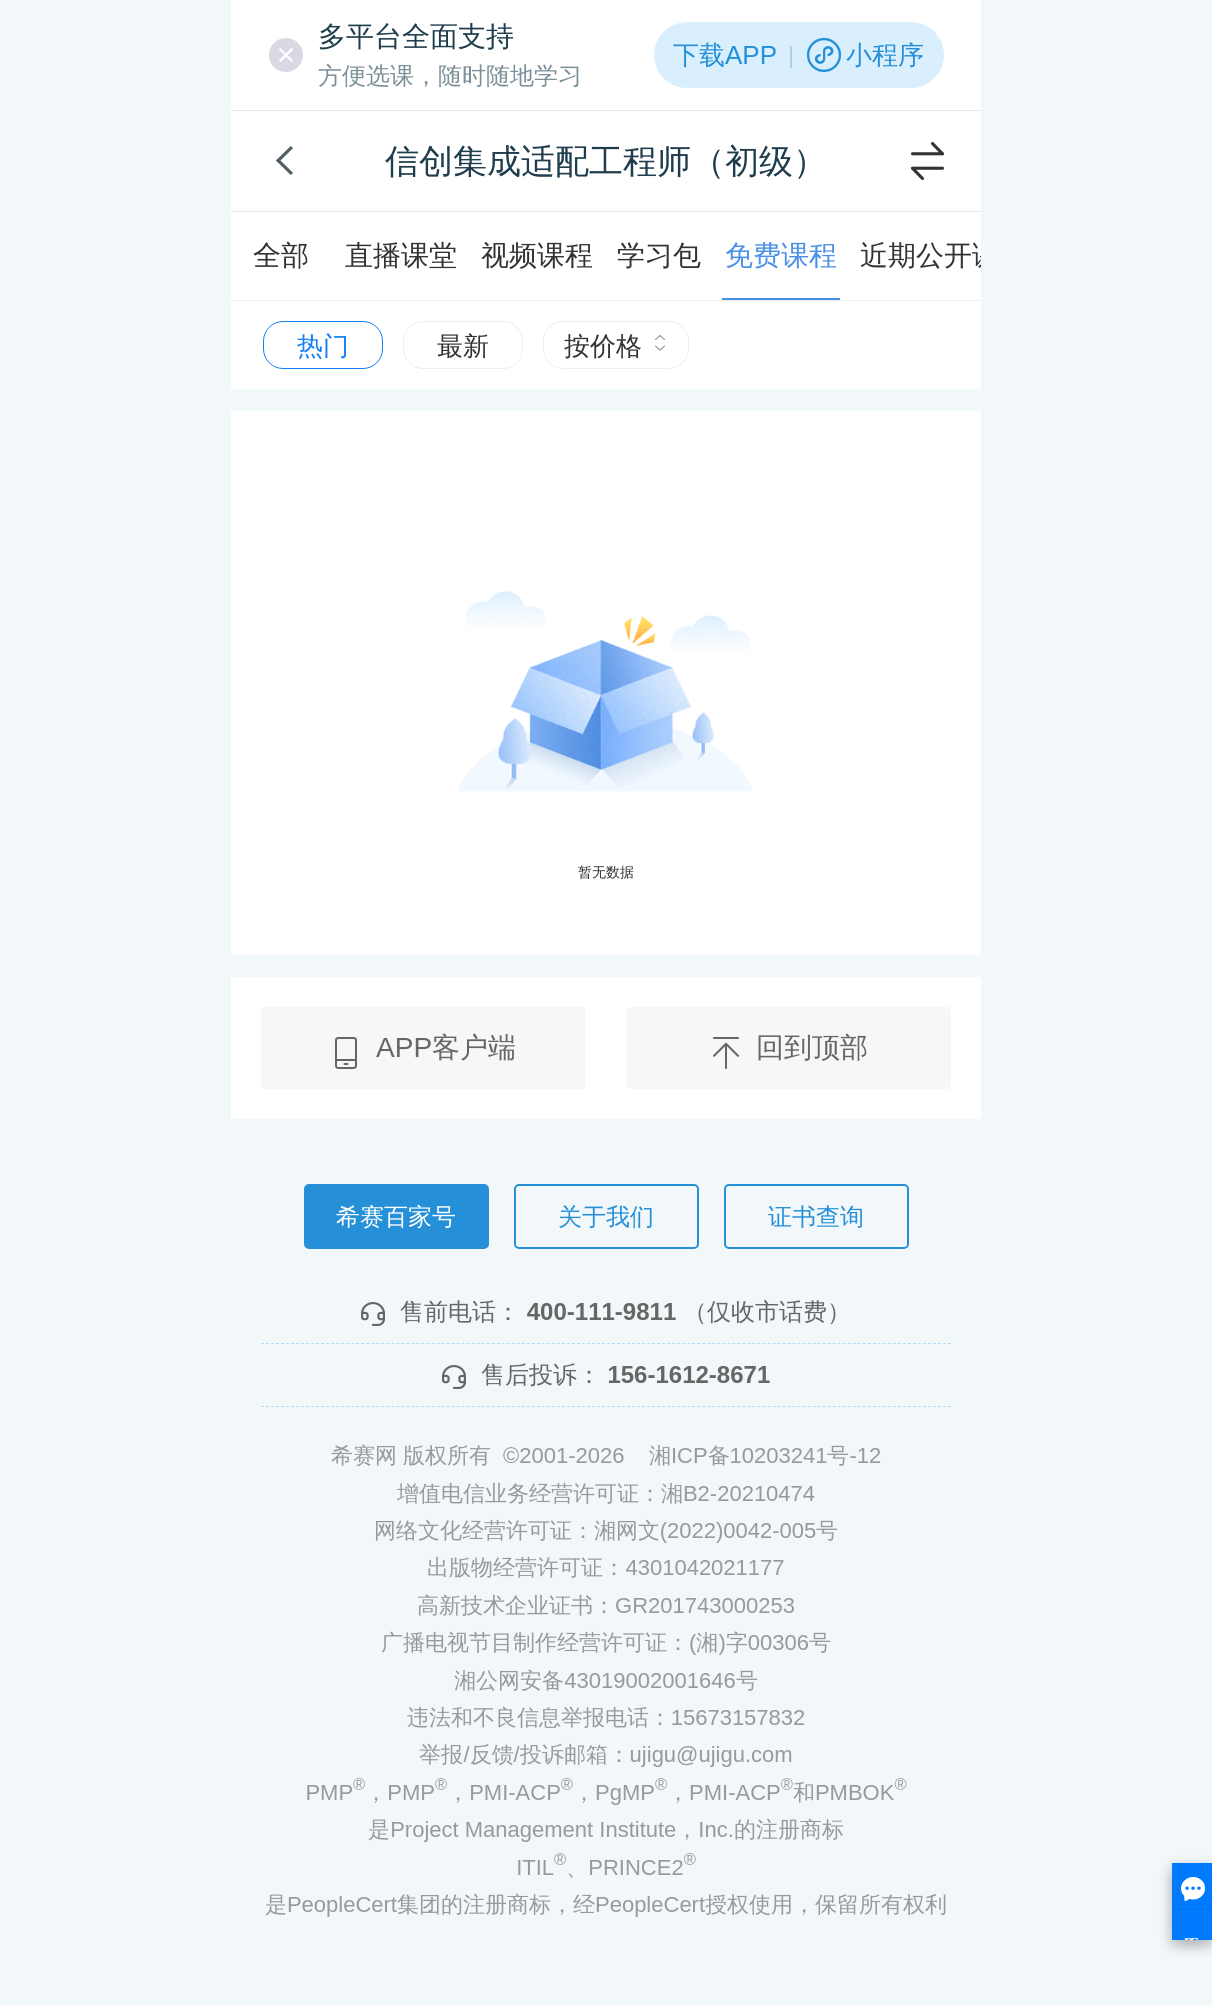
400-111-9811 (601, 1311)
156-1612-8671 (688, 1374)
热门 (323, 346)
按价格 (616, 346)
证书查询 (816, 1216)
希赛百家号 (396, 1216)
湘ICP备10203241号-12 (765, 1455)
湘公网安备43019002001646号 (605, 1680)
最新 (463, 346)
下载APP (725, 55)
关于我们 (606, 1216)
